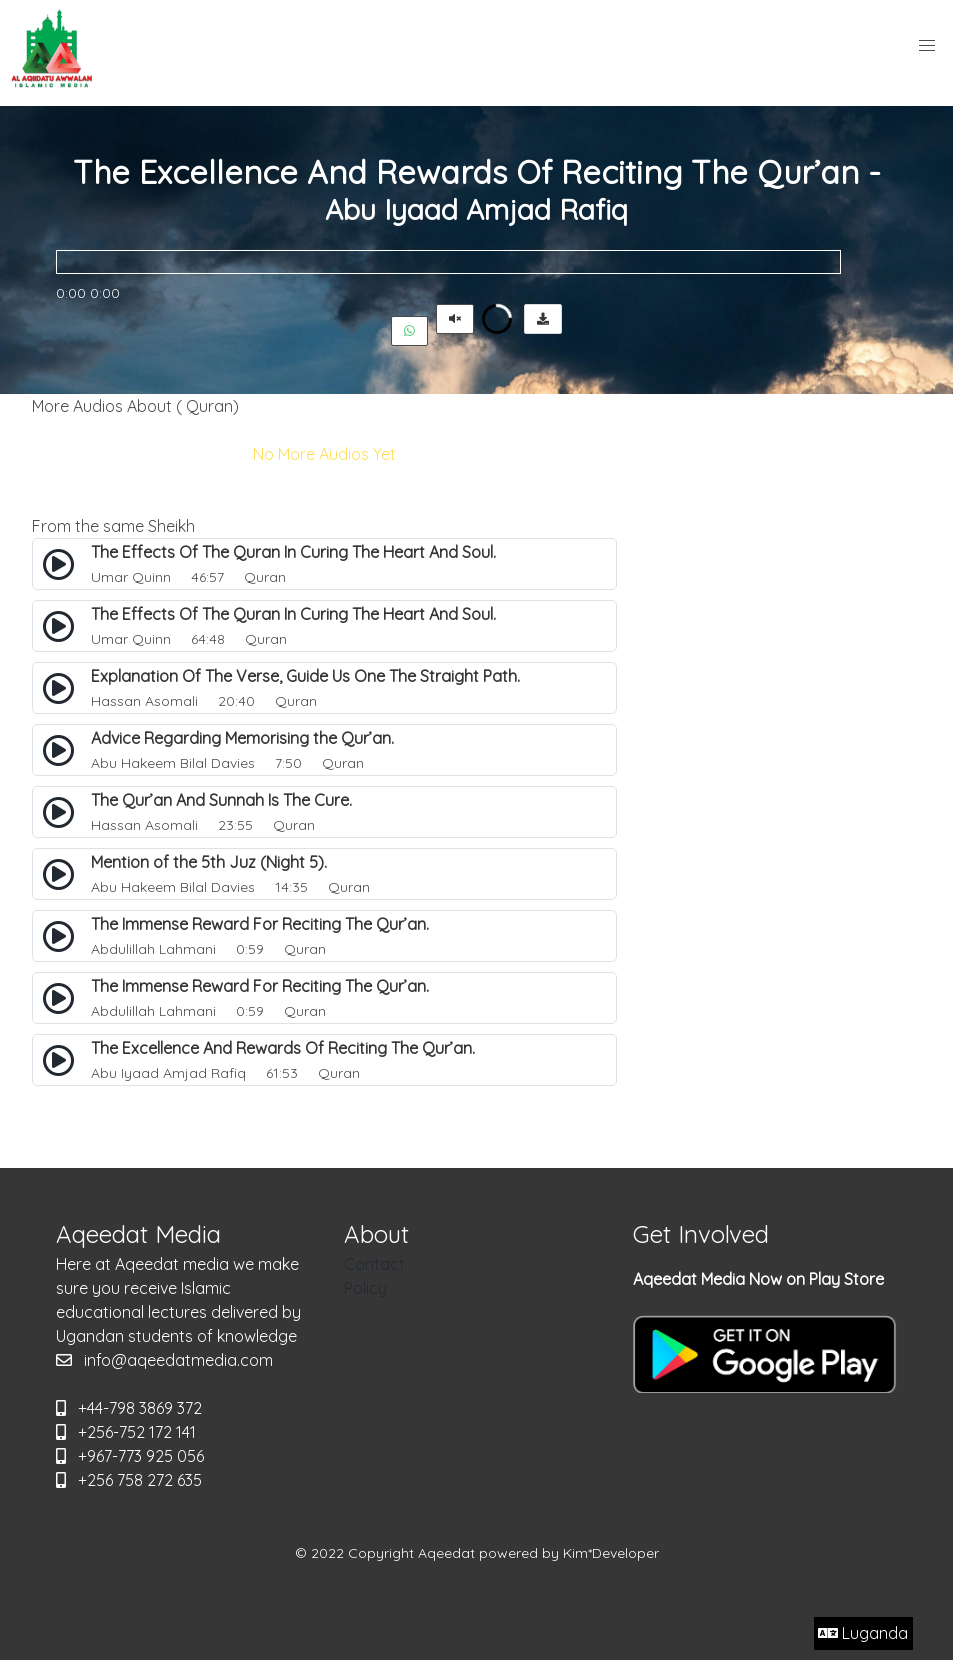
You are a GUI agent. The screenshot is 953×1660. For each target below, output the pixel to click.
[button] (927, 46)
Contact (374, 1264)
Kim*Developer (611, 1553)
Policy (365, 1288)
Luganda (863, 1633)
